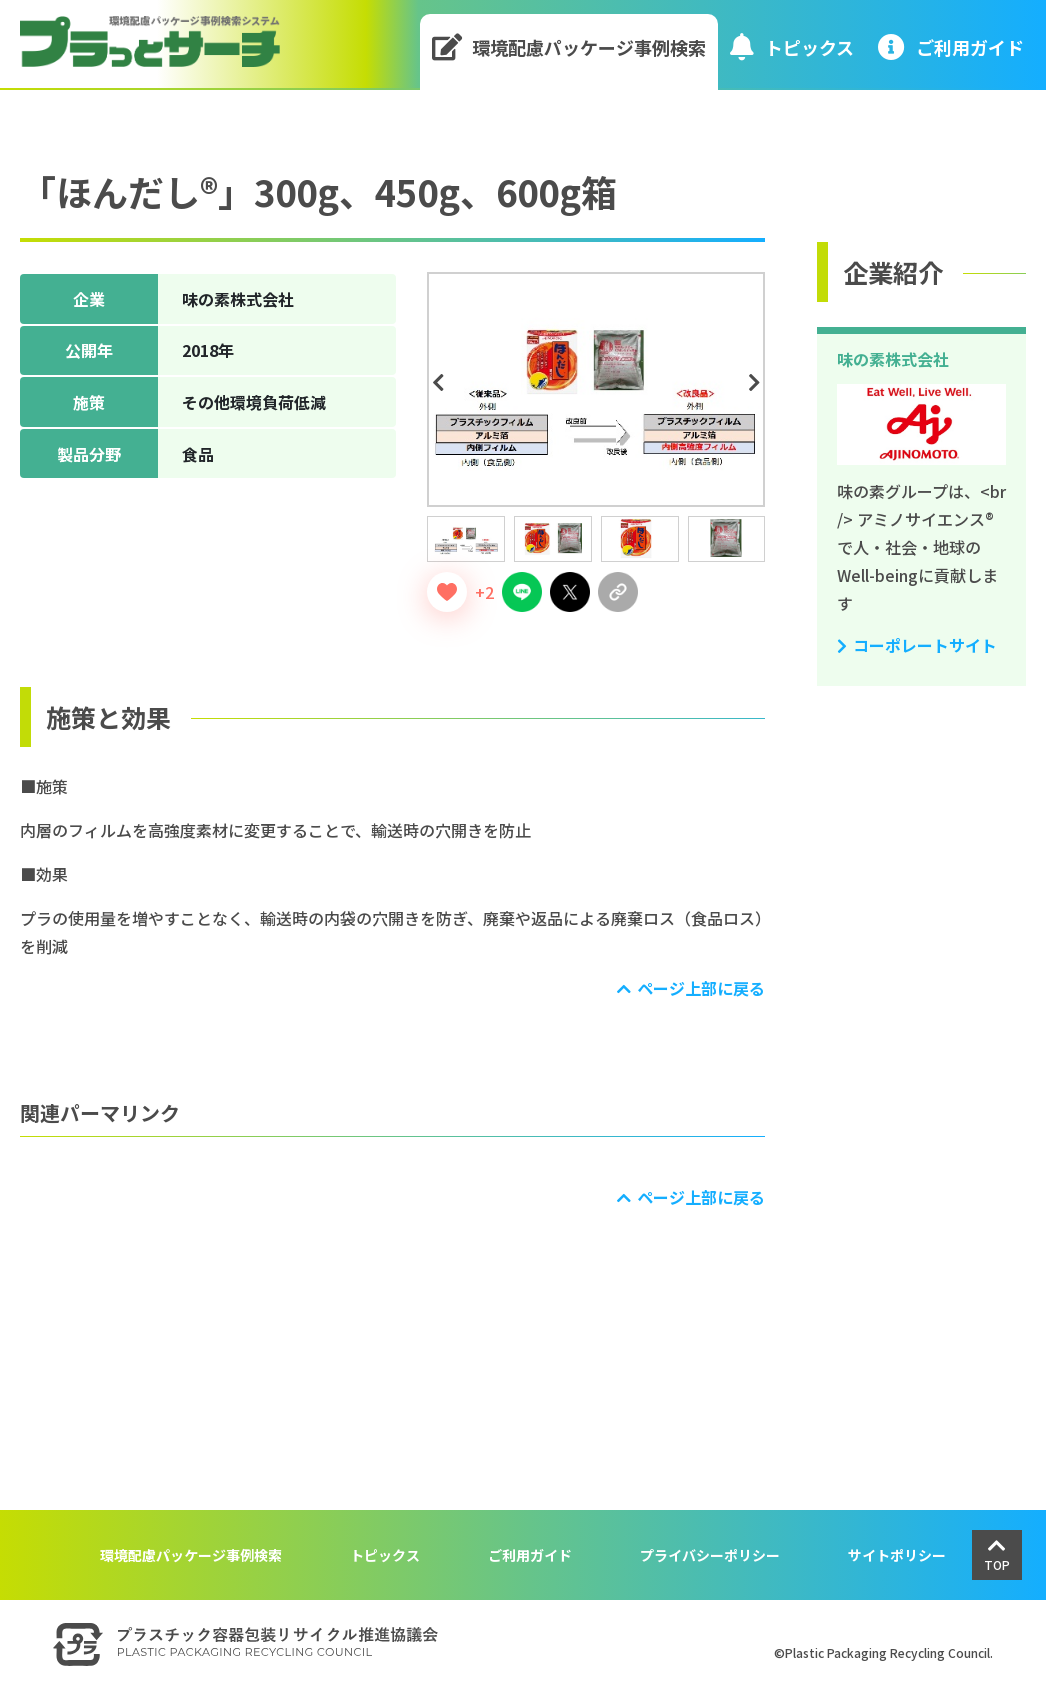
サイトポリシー (897, 1555)
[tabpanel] (596, 389)
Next (757, 383)
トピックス (792, 46)
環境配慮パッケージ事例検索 (569, 46)
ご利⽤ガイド (951, 46)
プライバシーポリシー (710, 1555)
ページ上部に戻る (701, 988)
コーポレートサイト (925, 645)
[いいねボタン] (447, 592)
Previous (441, 383)
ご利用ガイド (530, 1555)
